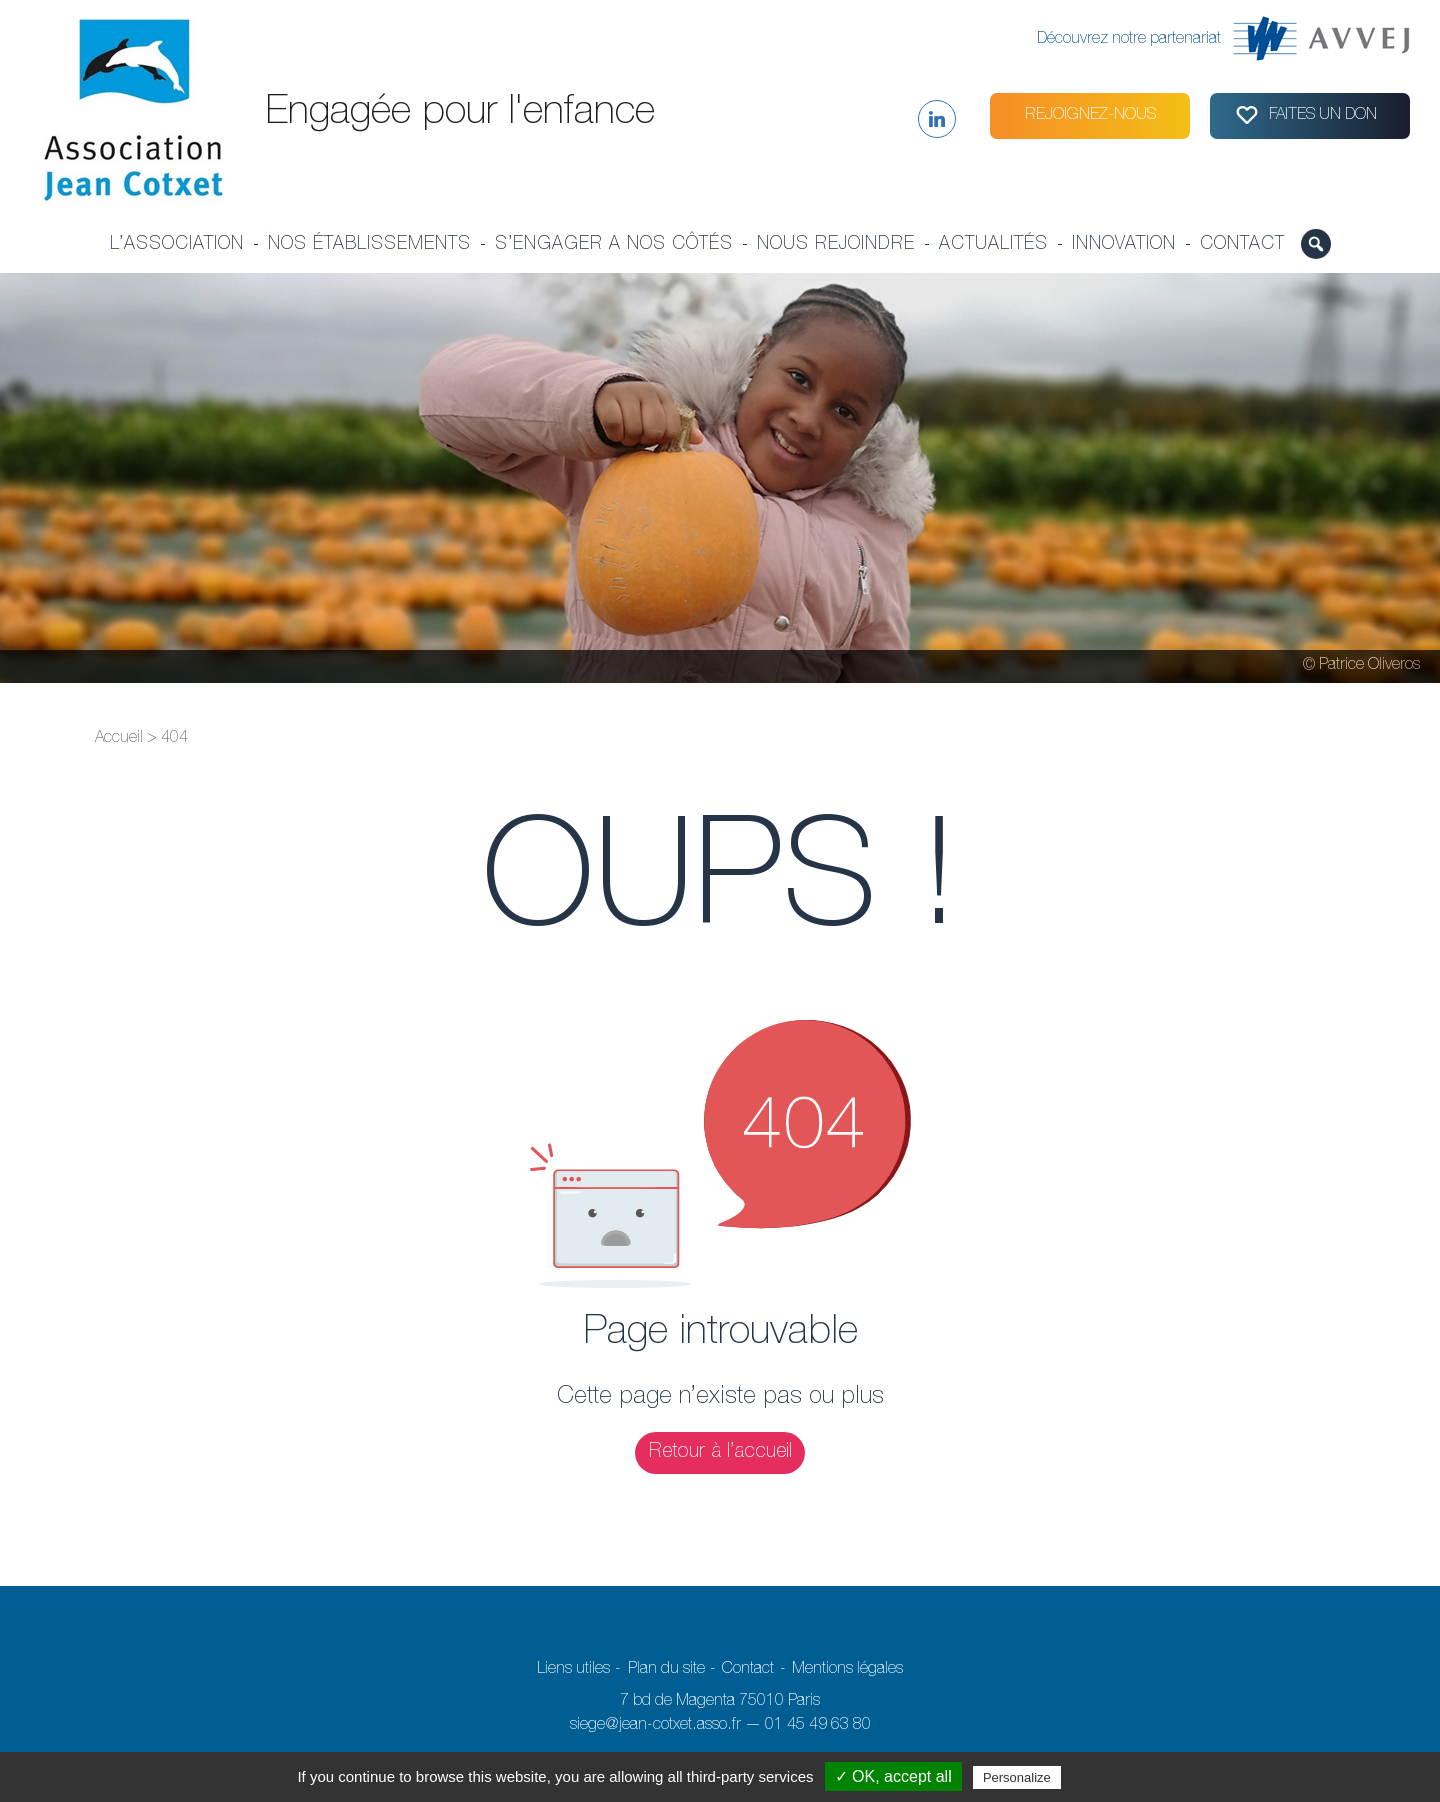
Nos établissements (369, 245)
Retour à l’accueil (720, 1453)
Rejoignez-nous (1090, 116)
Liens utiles (573, 1670)
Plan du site (666, 1670)
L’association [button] (177, 245)
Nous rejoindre (836, 245)
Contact (1242, 245)
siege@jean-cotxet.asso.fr (655, 1726)
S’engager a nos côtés (614, 245)
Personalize (1017, 1777)
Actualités (993, 245)
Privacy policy (1114, 1777)
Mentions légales (847, 1670)
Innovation (1124, 245)
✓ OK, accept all (893, 1776)
